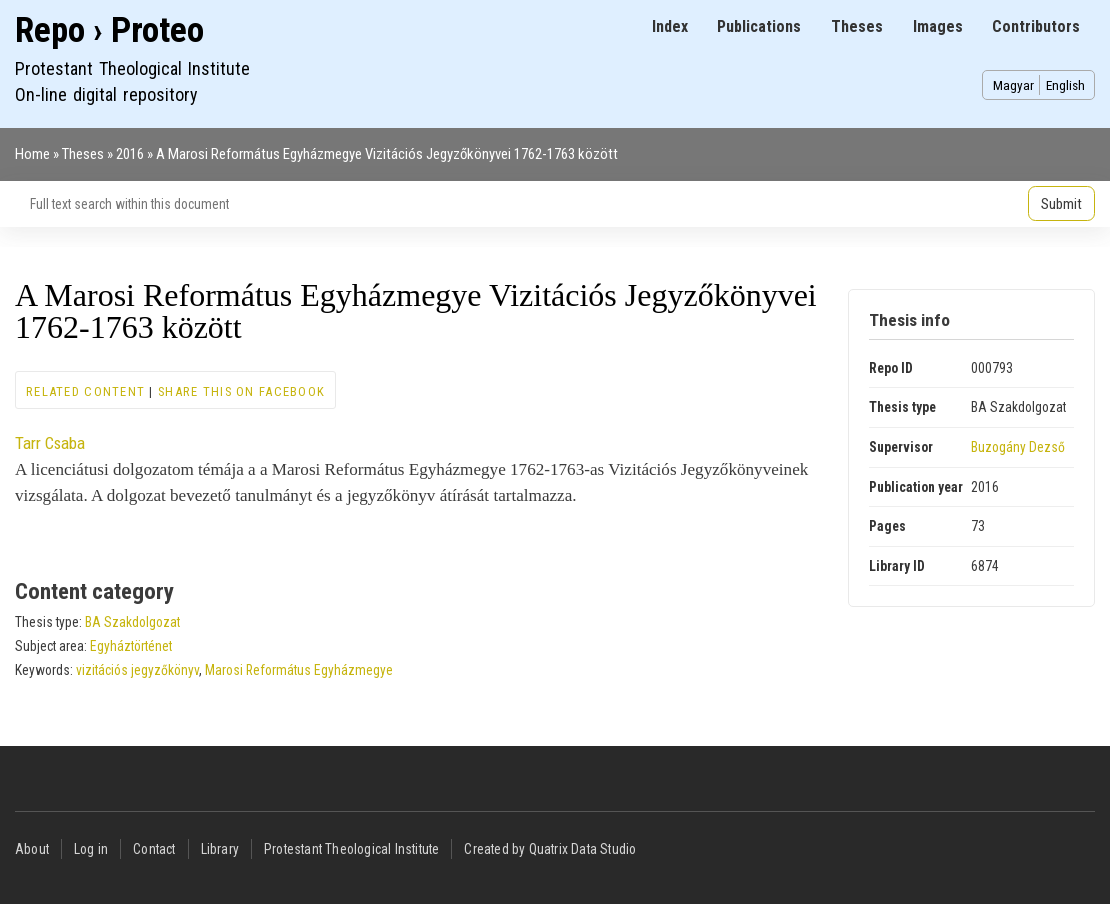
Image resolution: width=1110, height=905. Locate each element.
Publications (759, 26)
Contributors (1036, 26)
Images (938, 26)
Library (220, 849)
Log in (91, 849)
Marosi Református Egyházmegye (299, 670)
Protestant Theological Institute (351, 849)
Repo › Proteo (109, 30)
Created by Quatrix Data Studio (550, 849)
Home (32, 154)
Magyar (1013, 85)
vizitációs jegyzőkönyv (137, 670)
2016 (130, 154)
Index (670, 26)
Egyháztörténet (131, 646)
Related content (85, 391)
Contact (154, 849)
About (32, 849)
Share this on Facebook (241, 391)
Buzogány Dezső (1018, 447)
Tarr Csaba (50, 443)
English (1065, 85)
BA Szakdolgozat (132, 622)
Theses (857, 26)
